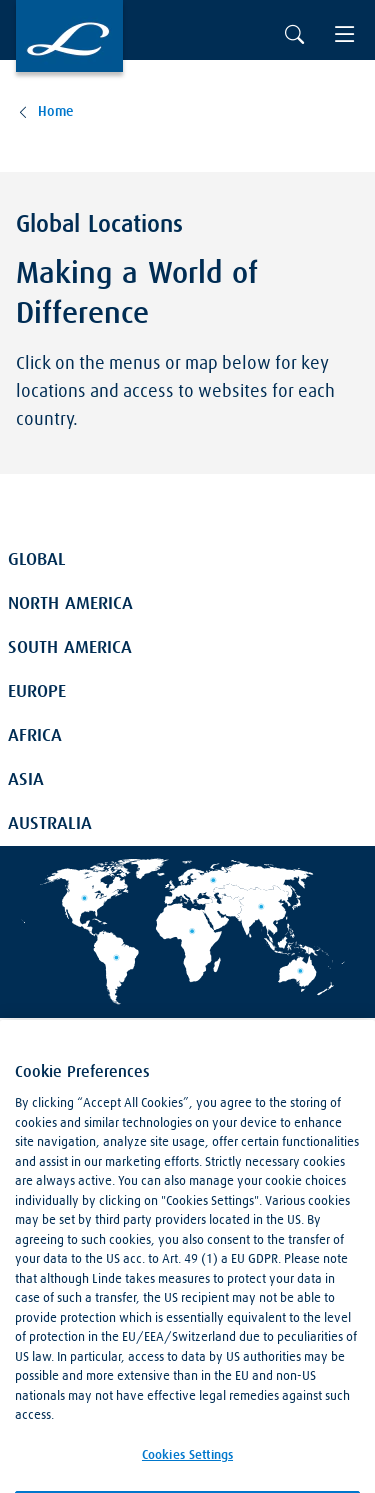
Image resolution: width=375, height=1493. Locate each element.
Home (56, 112)
